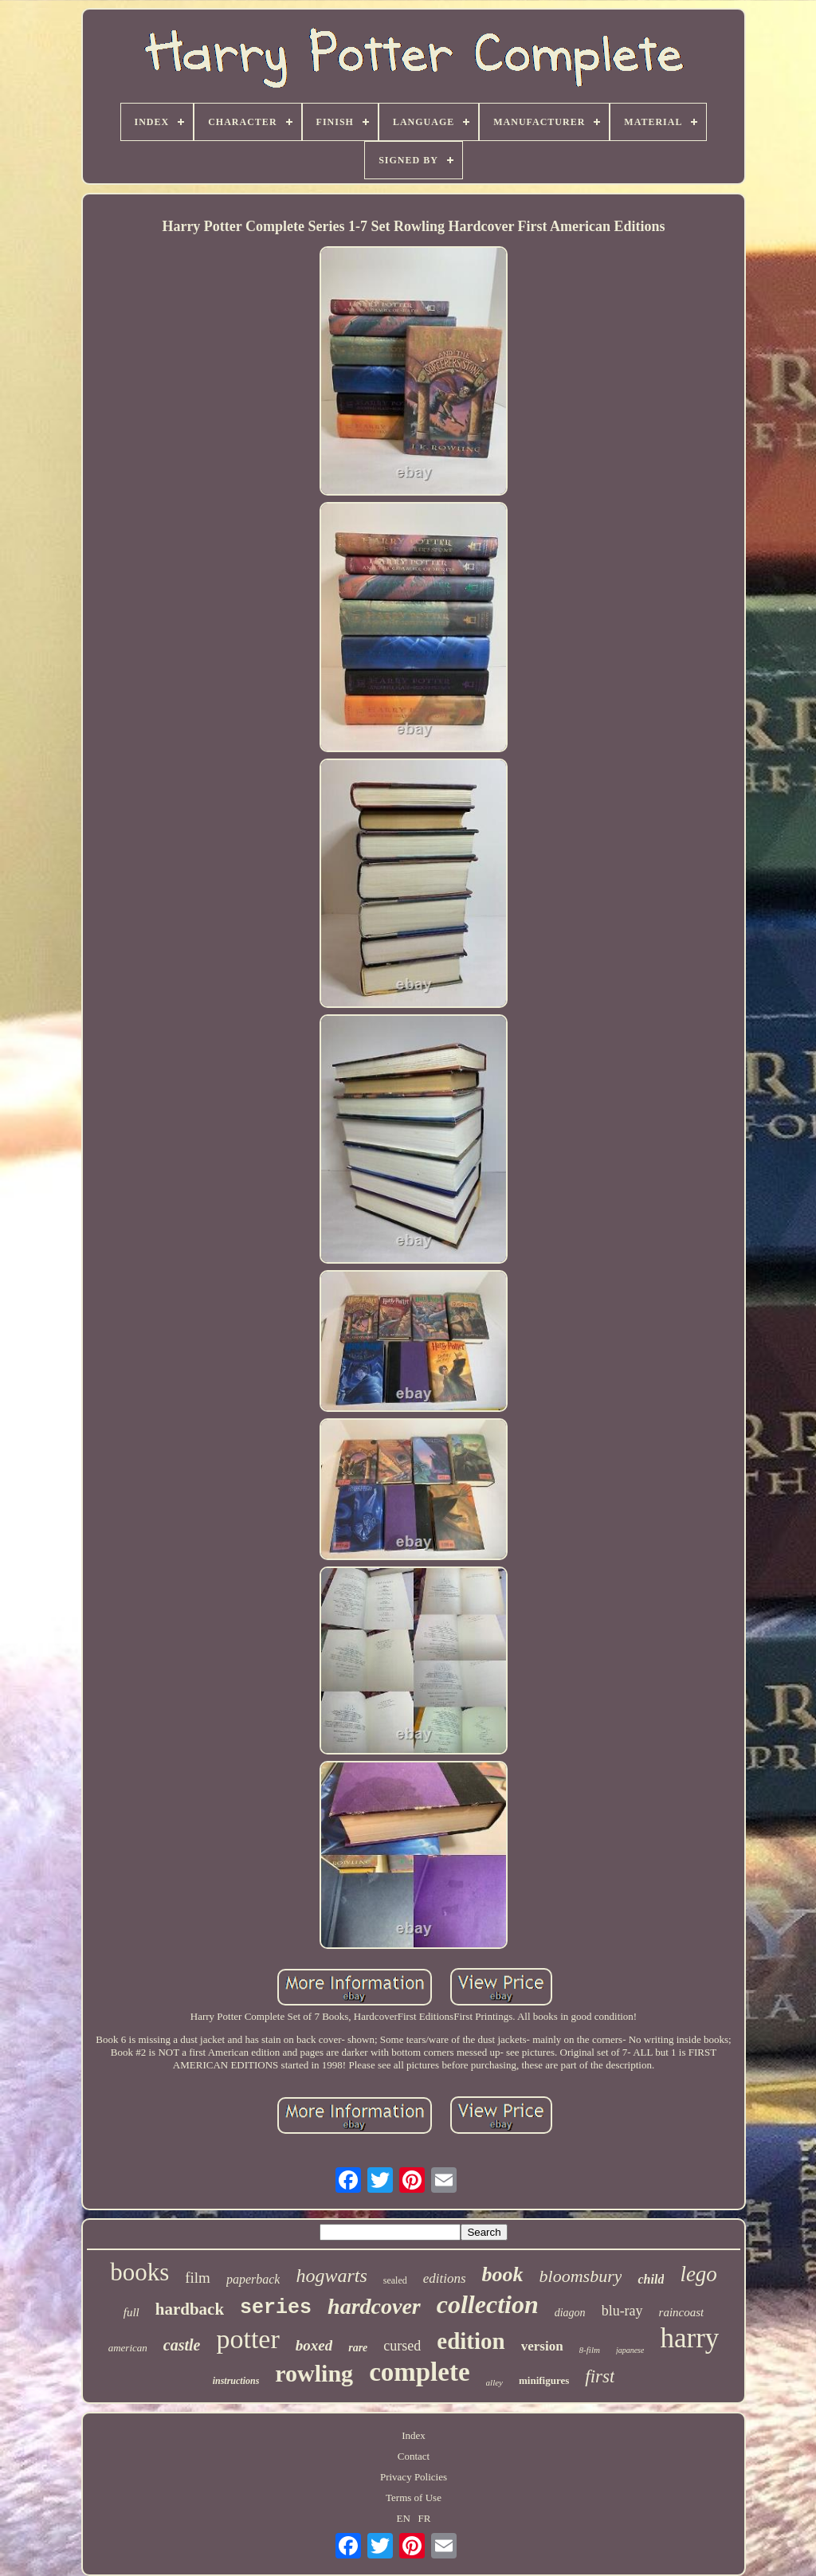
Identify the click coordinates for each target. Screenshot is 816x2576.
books (139, 2272)
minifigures (544, 2380)
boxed (314, 2345)
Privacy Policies (413, 2477)
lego (698, 2274)
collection (488, 2304)
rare (357, 2348)
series (276, 2307)
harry (689, 2338)
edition (470, 2341)
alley (494, 2382)
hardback (189, 2309)
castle (182, 2345)
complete (419, 2372)
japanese (630, 2350)
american (127, 2348)
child (651, 2279)
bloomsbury (580, 2276)
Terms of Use (413, 2497)
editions (444, 2278)
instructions (236, 2380)
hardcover (374, 2306)
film (197, 2277)
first (599, 2376)
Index (414, 2435)
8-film (589, 2349)
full (131, 2312)
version (542, 2346)
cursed (402, 2346)
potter (247, 2339)
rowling (314, 2373)
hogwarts (331, 2275)
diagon (570, 2313)
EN (403, 2518)
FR (424, 2518)
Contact (414, 2456)
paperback (253, 2279)
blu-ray (622, 2311)
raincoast (681, 2312)
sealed (395, 2280)
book (503, 2274)
